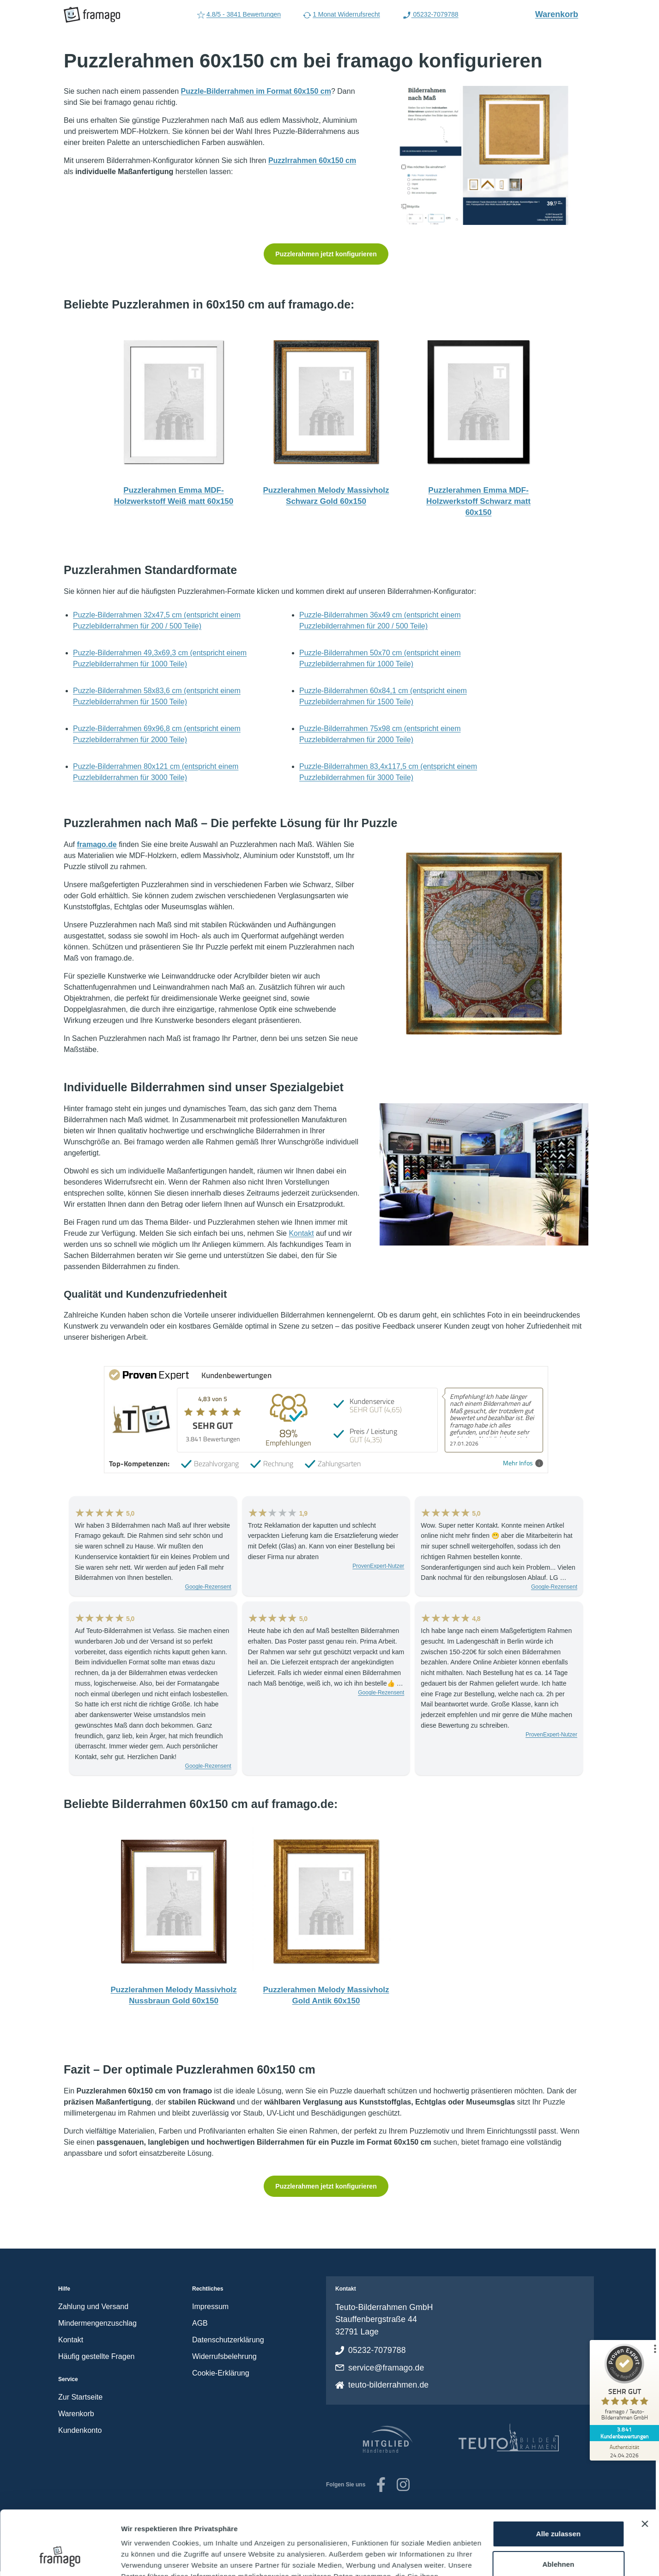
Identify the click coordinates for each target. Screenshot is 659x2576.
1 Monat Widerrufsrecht (341, 15)
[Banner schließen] (644, 2469)
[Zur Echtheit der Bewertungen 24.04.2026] (624, 2451)
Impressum (210, 2306)
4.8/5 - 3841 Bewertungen (239, 15)
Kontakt (301, 1233)
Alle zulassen (558, 2479)
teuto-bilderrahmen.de (388, 2384)
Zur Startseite (80, 2397)
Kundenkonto (80, 2430)
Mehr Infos (523, 1463)
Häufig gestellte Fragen (96, 2356)
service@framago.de (386, 2367)
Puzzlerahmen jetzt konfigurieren (325, 254)
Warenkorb (561, 14)
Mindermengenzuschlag (97, 2323)
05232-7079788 (377, 2350)
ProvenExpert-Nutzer (378, 1566)
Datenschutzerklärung (228, 2340)
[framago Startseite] (92, 15)
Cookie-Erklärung (220, 2373)
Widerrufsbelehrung (224, 2356)
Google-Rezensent (208, 1587)
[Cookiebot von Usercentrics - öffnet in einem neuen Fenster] (59, 2558)
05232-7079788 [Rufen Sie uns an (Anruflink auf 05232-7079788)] (430, 15)
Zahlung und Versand (93, 2306)
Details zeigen (144, 2558)
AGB (200, 2323)
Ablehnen (558, 2509)
